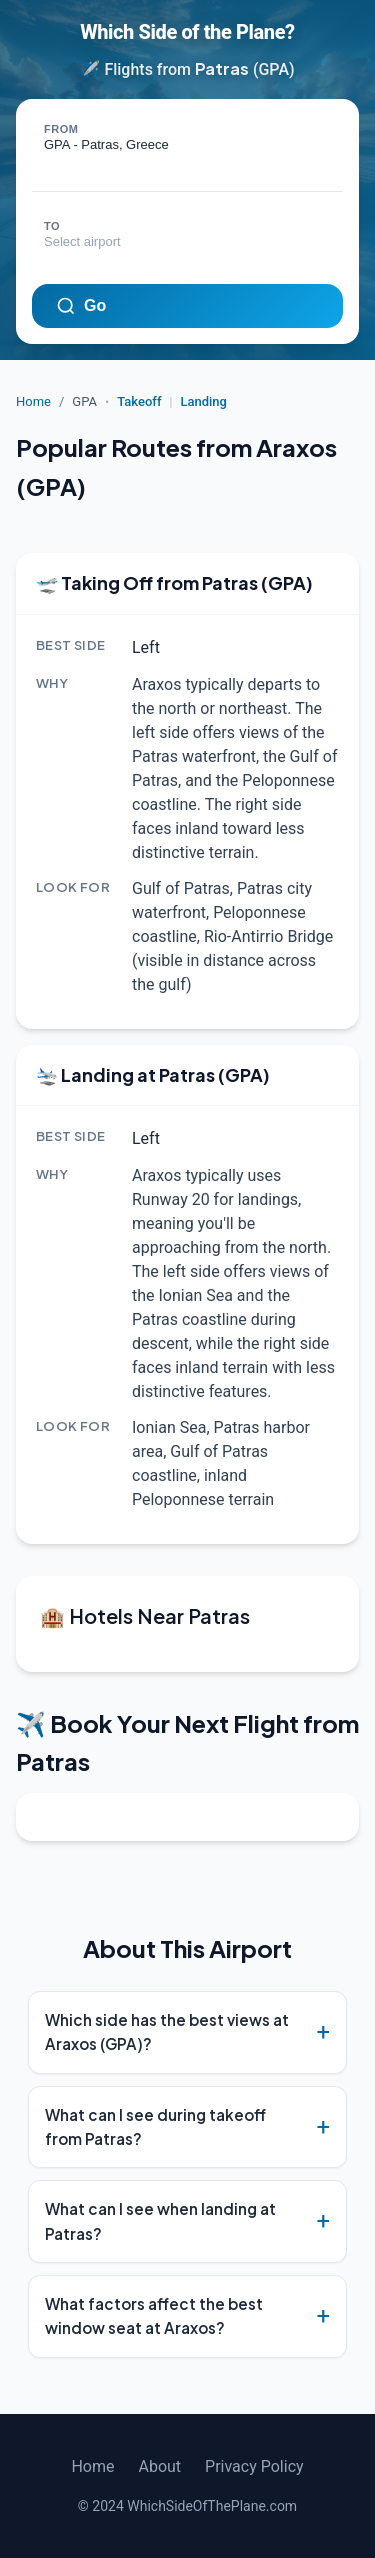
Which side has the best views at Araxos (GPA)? (167, 2031)
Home (33, 401)
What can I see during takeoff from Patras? (155, 2126)
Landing (203, 401)
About (159, 2466)
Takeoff (139, 401)
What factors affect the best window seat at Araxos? (154, 2315)
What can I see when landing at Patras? (160, 2220)
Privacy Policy (254, 2466)
